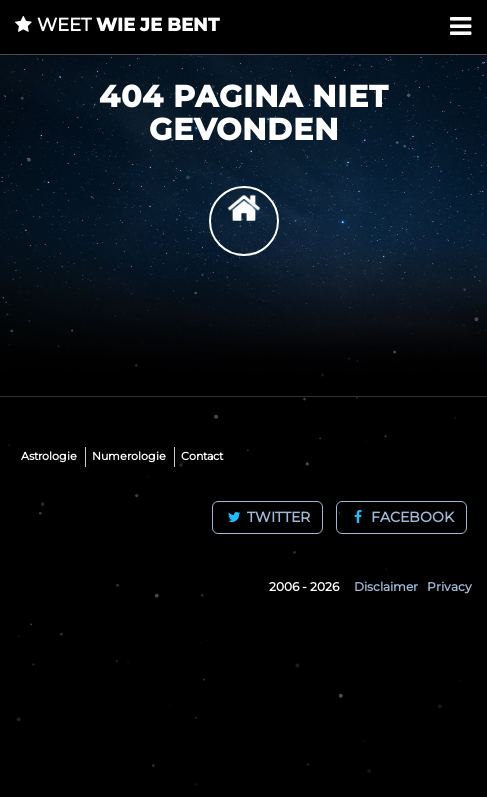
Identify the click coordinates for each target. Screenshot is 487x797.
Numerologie (129, 456)
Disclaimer (386, 586)
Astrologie (49, 456)
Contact (202, 456)
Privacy (449, 586)
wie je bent (117, 25)
